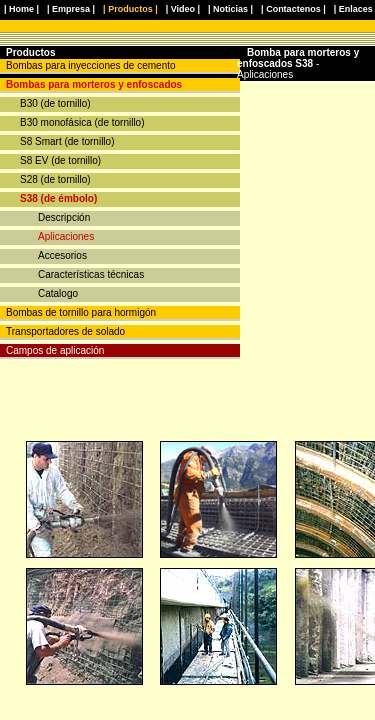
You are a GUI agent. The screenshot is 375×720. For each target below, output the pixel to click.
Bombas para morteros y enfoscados (94, 84)
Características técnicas (91, 274)
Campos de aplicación (55, 350)
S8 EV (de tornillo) (60, 160)
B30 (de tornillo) (55, 103)
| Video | (183, 9)
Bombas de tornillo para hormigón (81, 312)
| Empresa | (71, 9)
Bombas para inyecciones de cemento (91, 65)
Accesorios (62, 255)
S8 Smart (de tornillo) (67, 141)
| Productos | (130, 9)
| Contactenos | (293, 9)
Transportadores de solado (65, 331)
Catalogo (58, 293)
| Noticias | (230, 9)
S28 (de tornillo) (55, 179)
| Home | (21, 9)
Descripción (64, 217)
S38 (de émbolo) (58, 198)
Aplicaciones (66, 236)
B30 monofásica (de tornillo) (82, 122)
